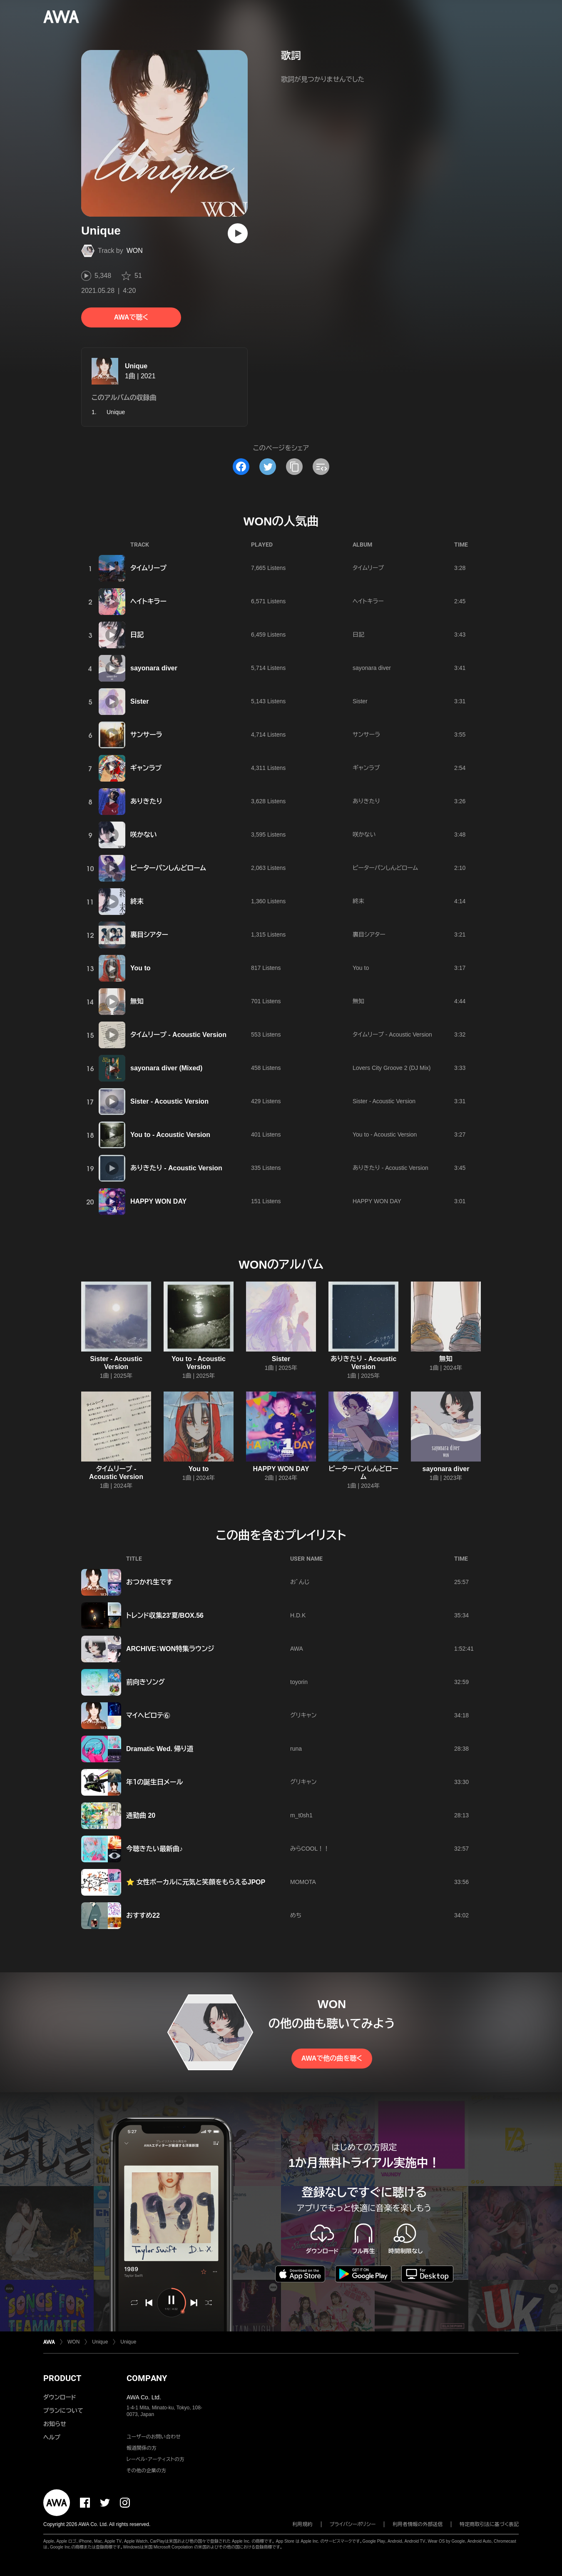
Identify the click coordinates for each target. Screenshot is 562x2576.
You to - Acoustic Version (170, 1134)
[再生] (238, 233)
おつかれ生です (149, 1582)
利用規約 (303, 2524)
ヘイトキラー (148, 601)
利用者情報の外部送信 (418, 2524)
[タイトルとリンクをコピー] (294, 466)
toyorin (299, 1682)
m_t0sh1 (301, 1815)
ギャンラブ (146, 768)
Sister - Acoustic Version (169, 1101)
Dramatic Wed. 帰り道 (160, 1748)
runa (296, 1748)
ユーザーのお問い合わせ (154, 2437)
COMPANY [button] (147, 2378)
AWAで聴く (131, 317)
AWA (296, 1648)
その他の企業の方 (146, 2471)
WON (135, 250)
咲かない (143, 834)
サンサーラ (146, 734)
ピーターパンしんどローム (168, 868)
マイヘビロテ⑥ (148, 1715)
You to (140, 968)
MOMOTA (303, 1882)
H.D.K (298, 1615)
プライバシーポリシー (353, 2524)
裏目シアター (149, 934)
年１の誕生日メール (154, 1782)
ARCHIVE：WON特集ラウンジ (170, 1648)
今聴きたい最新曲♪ (154, 1848)
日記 (137, 634)
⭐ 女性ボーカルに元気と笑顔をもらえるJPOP (195, 1882)
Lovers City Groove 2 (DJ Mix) (391, 1067)
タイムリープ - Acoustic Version (178, 1034)
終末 (137, 901)
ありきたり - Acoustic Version (176, 1168)
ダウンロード (59, 2397)
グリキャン (303, 1715)
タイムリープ (148, 568)
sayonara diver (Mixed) (166, 1068)
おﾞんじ (300, 1582)
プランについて (63, 2410)
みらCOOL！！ (309, 1848)
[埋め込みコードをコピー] (321, 466)
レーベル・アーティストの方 (155, 2459)
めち (295, 1915)
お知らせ (54, 2424)
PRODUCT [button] (62, 2378)
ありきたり (146, 801)
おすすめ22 (143, 1915)
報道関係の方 (142, 2448)
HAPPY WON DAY (158, 1201)
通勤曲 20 (140, 1815)
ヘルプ (51, 2437)
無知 (137, 1001)
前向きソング (145, 1682)
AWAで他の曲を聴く (331, 2058)
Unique (136, 366)
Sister (139, 701)
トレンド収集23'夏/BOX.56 (165, 1615)
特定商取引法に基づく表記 (489, 2524)
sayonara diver (153, 668)
